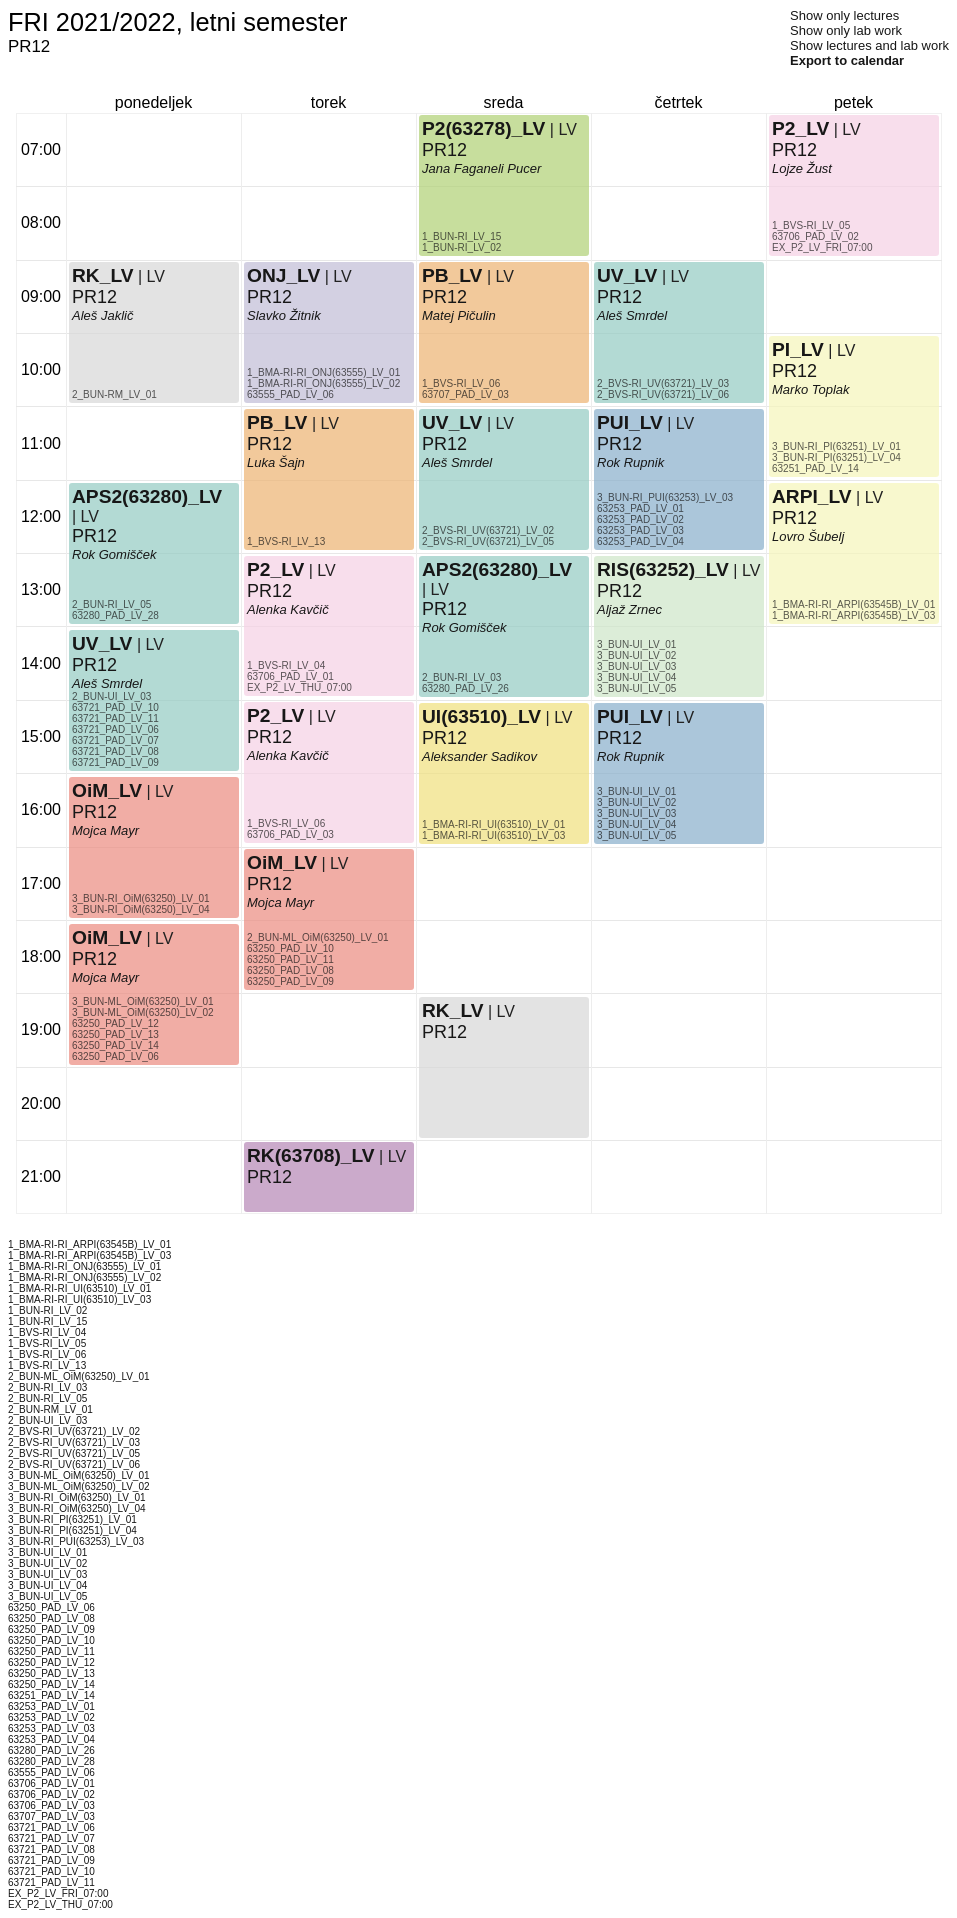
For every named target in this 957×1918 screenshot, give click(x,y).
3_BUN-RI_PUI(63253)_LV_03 (665, 497)
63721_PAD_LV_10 (115, 707)
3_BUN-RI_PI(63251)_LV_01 (836, 446)
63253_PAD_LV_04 (640, 541)
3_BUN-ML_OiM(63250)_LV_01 (143, 1001)
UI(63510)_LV (481, 716)
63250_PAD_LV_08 (290, 970)
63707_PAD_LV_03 (465, 394)
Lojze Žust (802, 168)
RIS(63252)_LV (663, 569)
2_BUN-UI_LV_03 (111, 696)
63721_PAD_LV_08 (115, 751)
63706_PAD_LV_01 (290, 676)
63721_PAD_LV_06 (115, 729)
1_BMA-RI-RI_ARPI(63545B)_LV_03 (853, 615)
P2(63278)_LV (483, 128)
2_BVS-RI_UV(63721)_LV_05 (488, 541)
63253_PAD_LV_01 (640, 508)
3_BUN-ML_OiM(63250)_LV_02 (143, 1012)
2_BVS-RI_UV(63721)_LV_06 (663, 394)
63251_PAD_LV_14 (815, 468)
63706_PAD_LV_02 (815, 236)
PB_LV (277, 422)
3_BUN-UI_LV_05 (636, 835)
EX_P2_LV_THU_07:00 (299, 687)
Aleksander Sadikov (479, 756)
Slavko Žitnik (284, 315)
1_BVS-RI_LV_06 (286, 823)
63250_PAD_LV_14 (115, 1045)
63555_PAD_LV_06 (290, 394)
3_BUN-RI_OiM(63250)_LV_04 (141, 909)
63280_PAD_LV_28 (115, 615)
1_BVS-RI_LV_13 (286, 541)
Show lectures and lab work (869, 45)
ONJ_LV (283, 275)
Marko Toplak (811, 389)
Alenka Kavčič (288, 609)
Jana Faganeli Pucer (481, 168)
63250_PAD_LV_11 (290, 959)
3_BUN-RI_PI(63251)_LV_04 (836, 457)
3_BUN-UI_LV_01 (636, 791)
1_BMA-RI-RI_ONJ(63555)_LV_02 (323, 383)
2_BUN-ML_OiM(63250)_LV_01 (318, 937)
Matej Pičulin (459, 315)
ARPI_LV (812, 496)
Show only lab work (846, 30)
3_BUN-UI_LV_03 (636, 813)
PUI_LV (630, 716)
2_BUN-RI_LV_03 (461, 677)
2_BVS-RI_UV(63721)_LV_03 (663, 383)
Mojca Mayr (105, 977)
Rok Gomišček (114, 554)
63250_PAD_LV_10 (290, 948)
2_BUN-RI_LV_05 (111, 604)
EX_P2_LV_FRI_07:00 (822, 247)
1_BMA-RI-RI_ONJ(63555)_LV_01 (323, 372)
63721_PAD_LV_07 (115, 740)
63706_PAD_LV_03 (290, 834)
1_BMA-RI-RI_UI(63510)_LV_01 (493, 824)
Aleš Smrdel (107, 683)
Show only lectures (844, 15)
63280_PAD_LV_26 (465, 688)
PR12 (94, 536)
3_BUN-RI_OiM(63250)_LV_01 (141, 898)
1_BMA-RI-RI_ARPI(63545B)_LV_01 (853, 604)
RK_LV (102, 275)
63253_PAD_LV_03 (640, 530)
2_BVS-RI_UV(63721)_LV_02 (488, 530)
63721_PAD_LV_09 (115, 762)
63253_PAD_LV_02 (640, 519)
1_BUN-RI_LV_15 (461, 236)
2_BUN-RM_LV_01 (114, 394)
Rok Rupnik (630, 756)
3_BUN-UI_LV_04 (636, 824)
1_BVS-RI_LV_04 (286, 665)
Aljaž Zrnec (629, 609)
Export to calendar (847, 60)
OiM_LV (107, 937)
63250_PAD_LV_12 (115, 1023)
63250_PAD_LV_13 (115, 1034)
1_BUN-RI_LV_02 (461, 247)
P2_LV (275, 569)
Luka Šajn (276, 462)
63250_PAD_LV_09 (290, 981)
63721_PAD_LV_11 (115, 718)
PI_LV (798, 349)
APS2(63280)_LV (147, 496)
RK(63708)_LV (311, 1155)
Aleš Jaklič (102, 315)
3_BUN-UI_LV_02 (636, 802)
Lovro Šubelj (808, 536)
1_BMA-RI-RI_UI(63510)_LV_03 (493, 835)
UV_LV (102, 643)
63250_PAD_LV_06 (115, 1056)
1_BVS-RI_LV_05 (811, 225)
